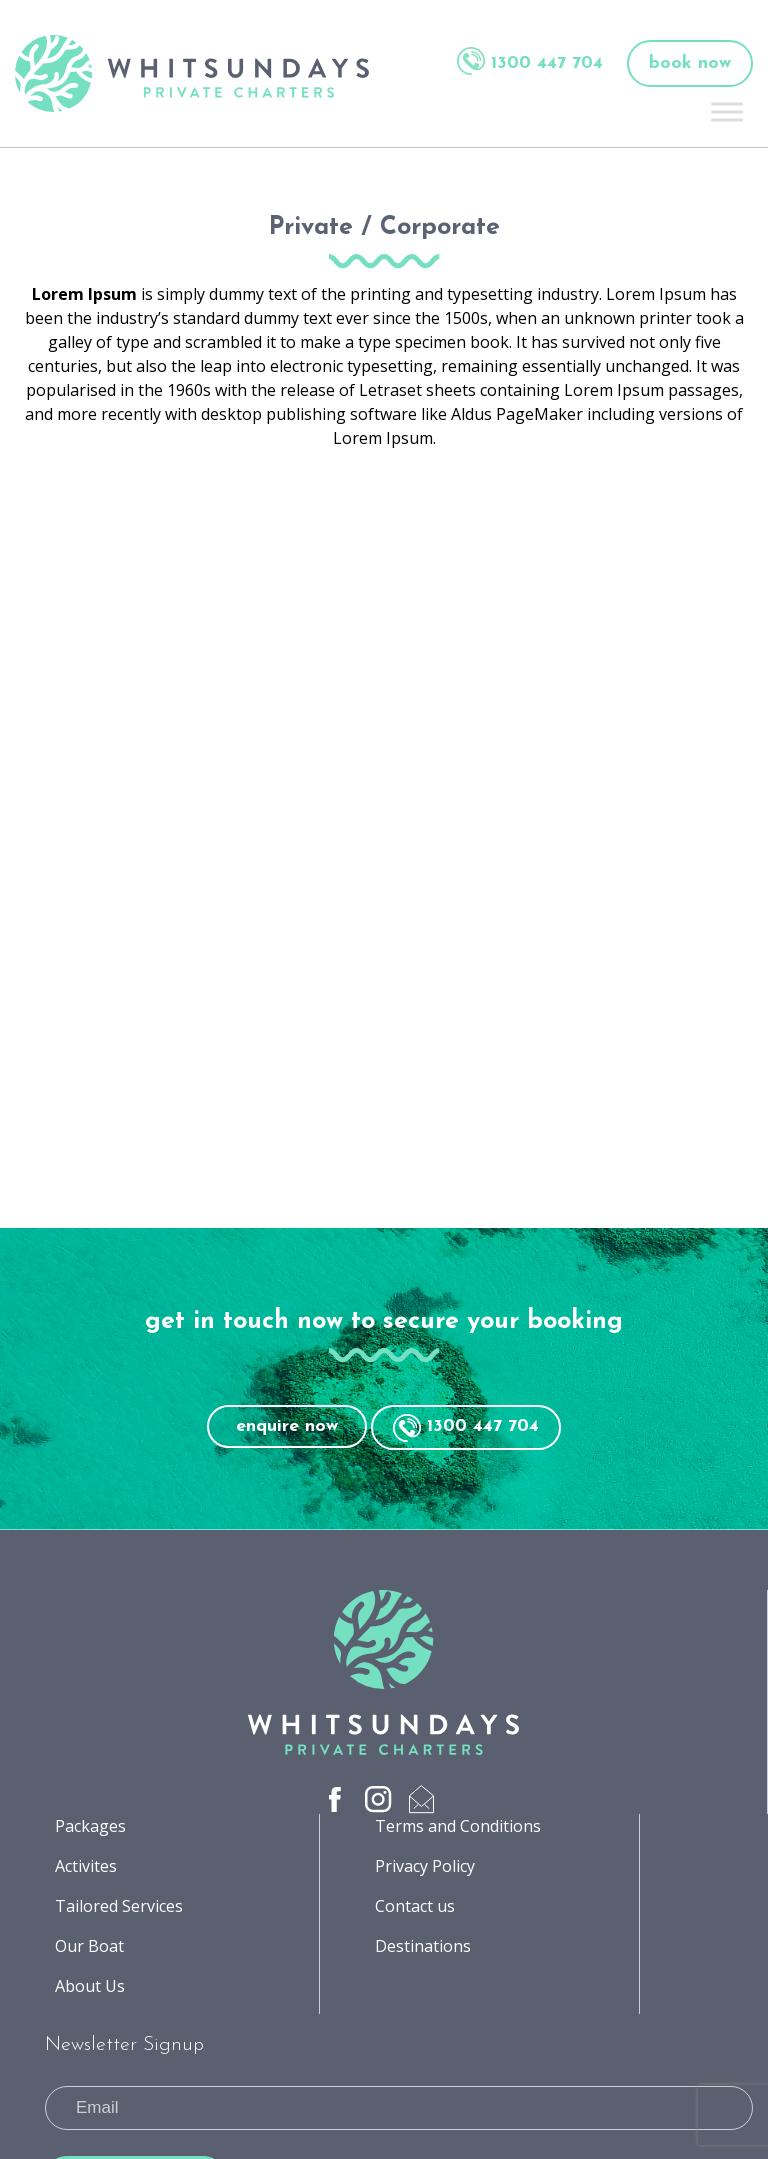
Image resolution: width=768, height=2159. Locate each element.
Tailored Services (119, 1906)
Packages (90, 1826)
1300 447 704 (530, 61)
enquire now (287, 1426)
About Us (90, 1986)
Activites (86, 1866)
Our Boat (89, 1946)
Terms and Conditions (458, 1826)
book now (690, 63)
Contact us (415, 1906)
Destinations (423, 1946)
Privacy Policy (425, 1866)
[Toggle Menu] (727, 111)
